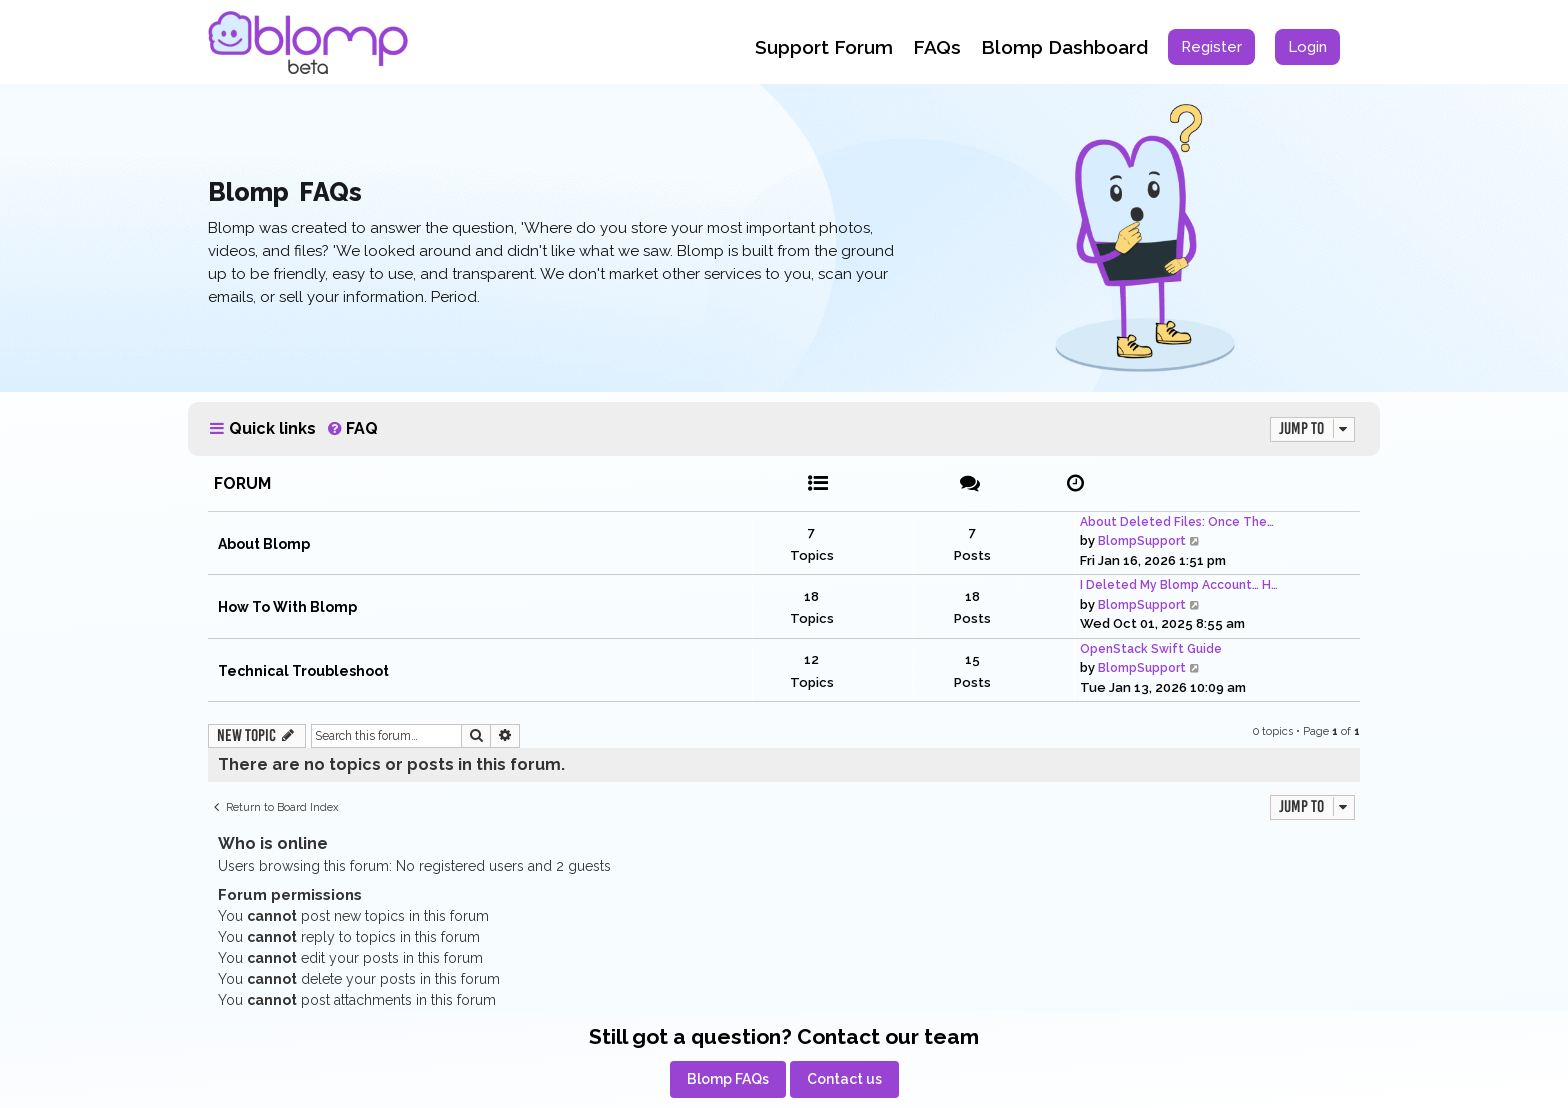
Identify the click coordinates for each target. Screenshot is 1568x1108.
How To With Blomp (287, 607)
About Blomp (264, 544)
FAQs (937, 47)
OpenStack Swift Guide (1151, 649)
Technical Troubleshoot (303, 671)
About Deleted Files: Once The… (1177, 522)
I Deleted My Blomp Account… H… (1179, 585)
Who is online (273, 843)
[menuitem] (1211, 47)
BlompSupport (1142, 541)
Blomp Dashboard (1064, 47)
